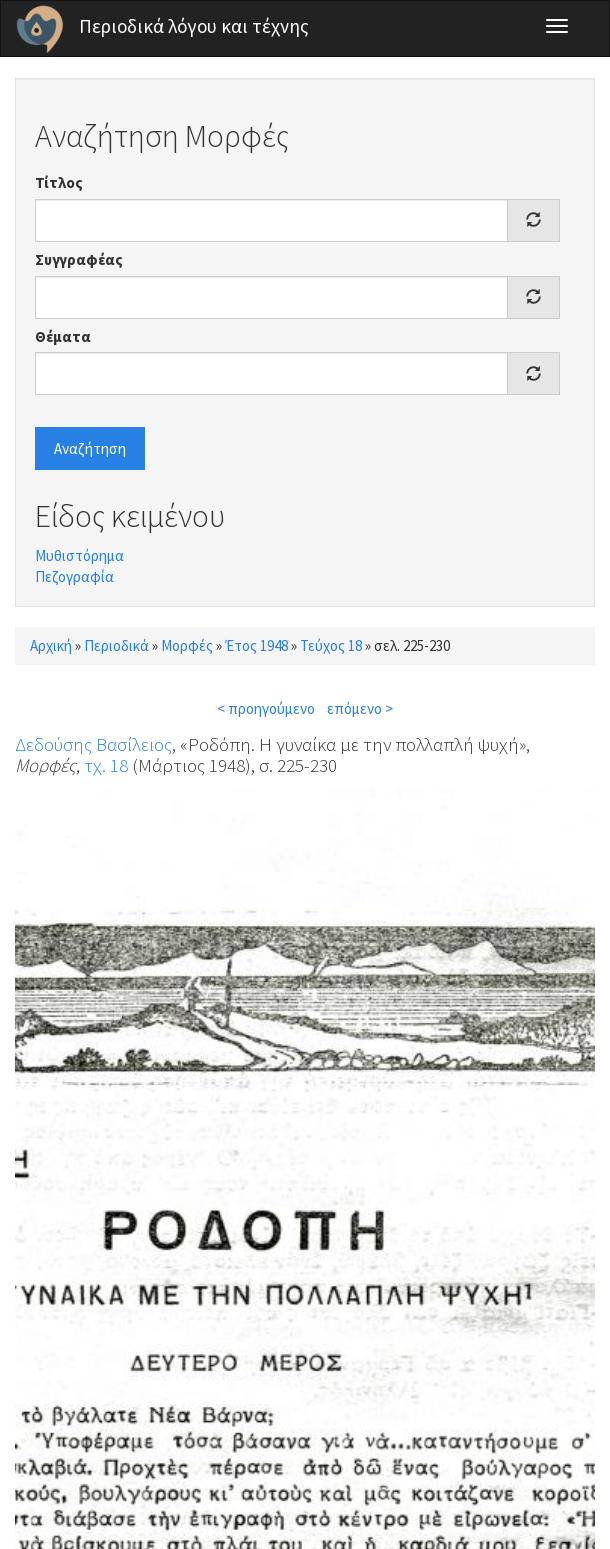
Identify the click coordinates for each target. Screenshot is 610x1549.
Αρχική (51, 645)
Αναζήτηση (90, 448)
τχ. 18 (106, 765)
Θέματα (63, 336)
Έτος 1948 (256, 645)
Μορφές (187, 645)
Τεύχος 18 (331, 645)
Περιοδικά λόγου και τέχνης (194, 26)
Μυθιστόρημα (79, 555)
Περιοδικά (116, 645)
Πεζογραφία (74, 576)
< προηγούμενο (266, 708)
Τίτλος (59, 182)
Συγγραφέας (79, 259)
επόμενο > (360, 708)
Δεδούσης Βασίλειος (93, 744)
